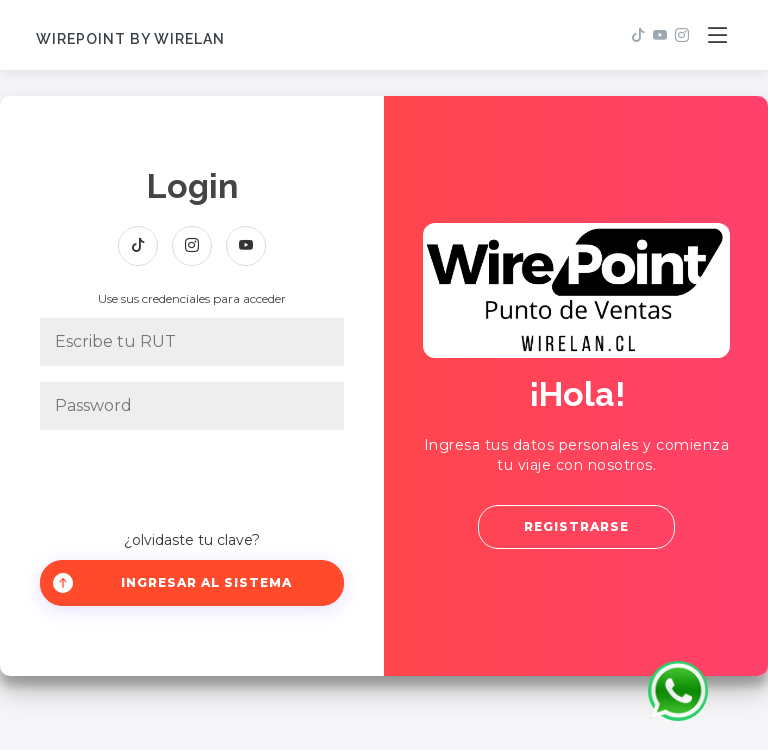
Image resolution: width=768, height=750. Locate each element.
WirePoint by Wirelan (130, 39)
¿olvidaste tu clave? (192, 540)
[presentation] (192, 481)
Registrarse (576, 526)
